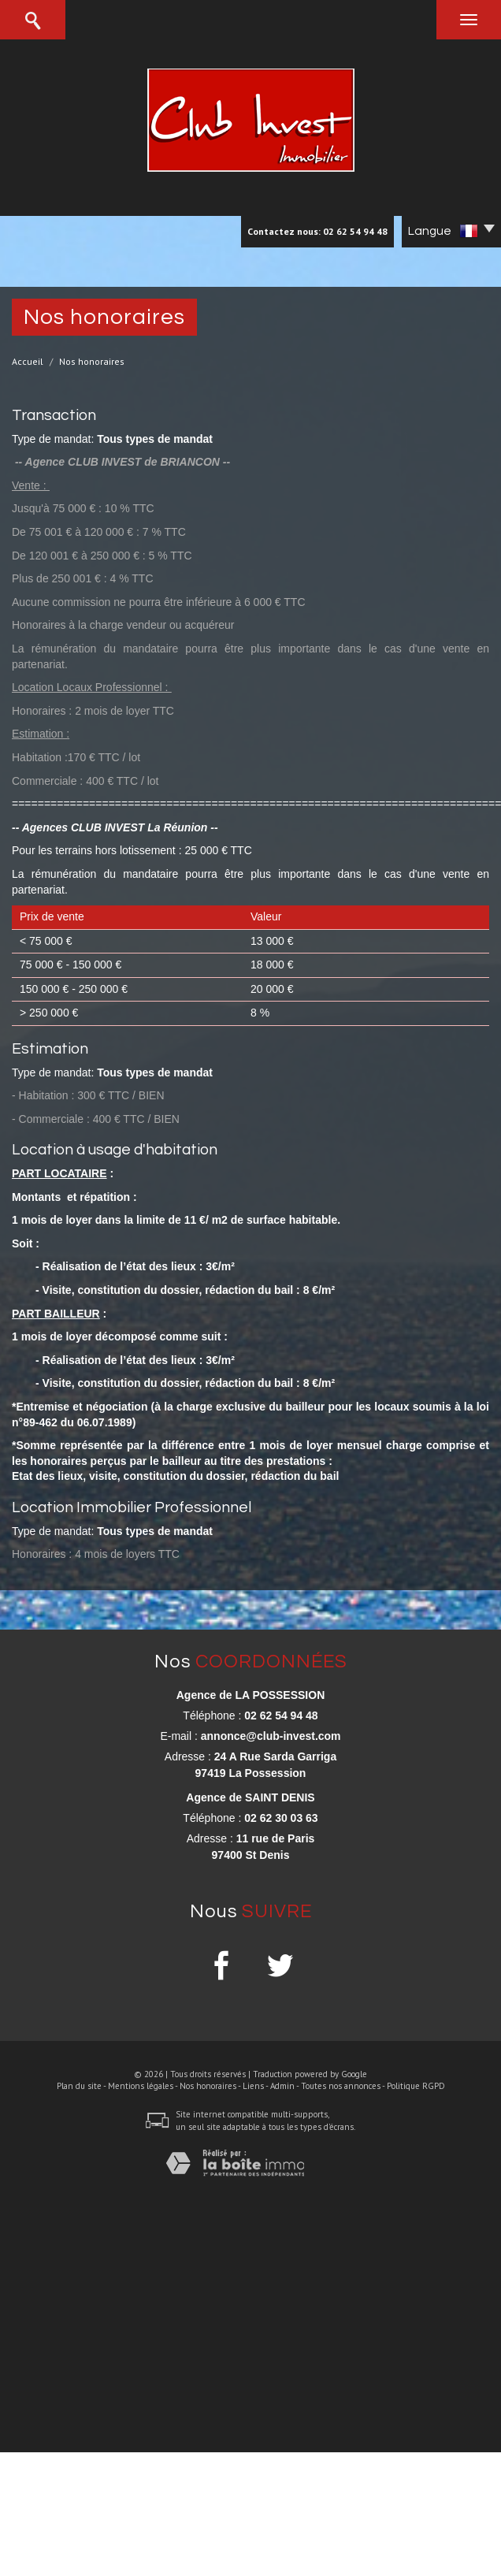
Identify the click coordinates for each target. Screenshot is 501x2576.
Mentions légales (140, 2085)
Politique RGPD (416, 2085)
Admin (282, 2085)
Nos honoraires (208, 2085)
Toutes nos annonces (340, 2085)
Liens (253, 2085)
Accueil (27, 361)
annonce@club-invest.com (271, 1736)
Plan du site (79, 2085)
